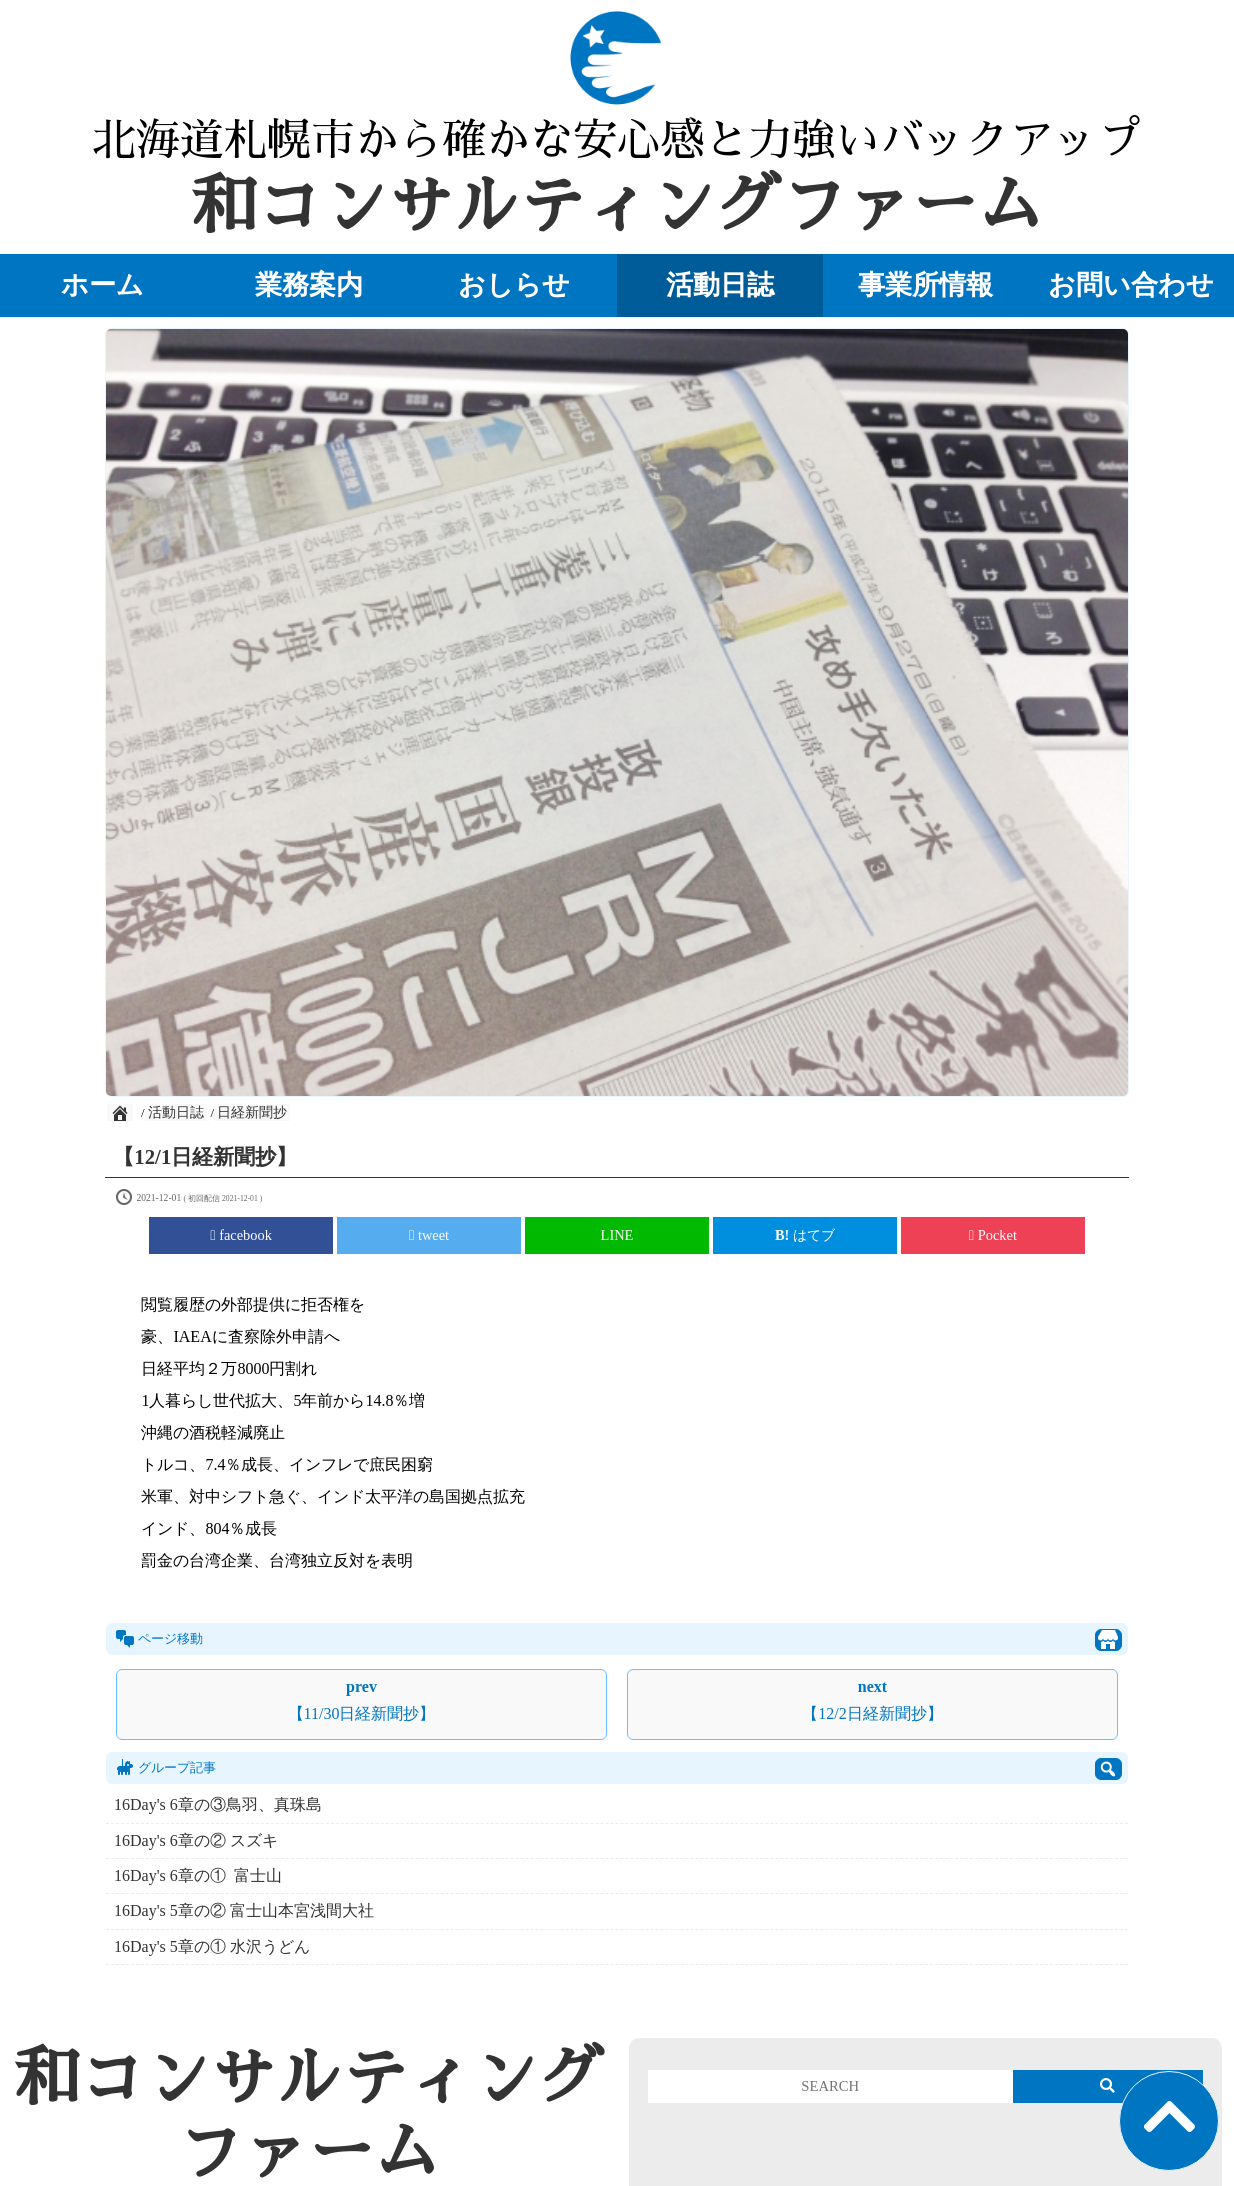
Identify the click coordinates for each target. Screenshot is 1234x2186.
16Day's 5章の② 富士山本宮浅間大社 (244, 1910)
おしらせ (514, 285)
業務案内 (309, 285)
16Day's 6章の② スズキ (196, 1840)
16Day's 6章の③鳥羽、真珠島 (218, 1804)
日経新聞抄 (252, 1112)
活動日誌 (720, 285)
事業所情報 (925, 285)
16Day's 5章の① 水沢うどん (212, 1946)
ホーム (102, 285)
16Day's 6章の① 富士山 (198, 1875)
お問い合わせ (1131, 285)
